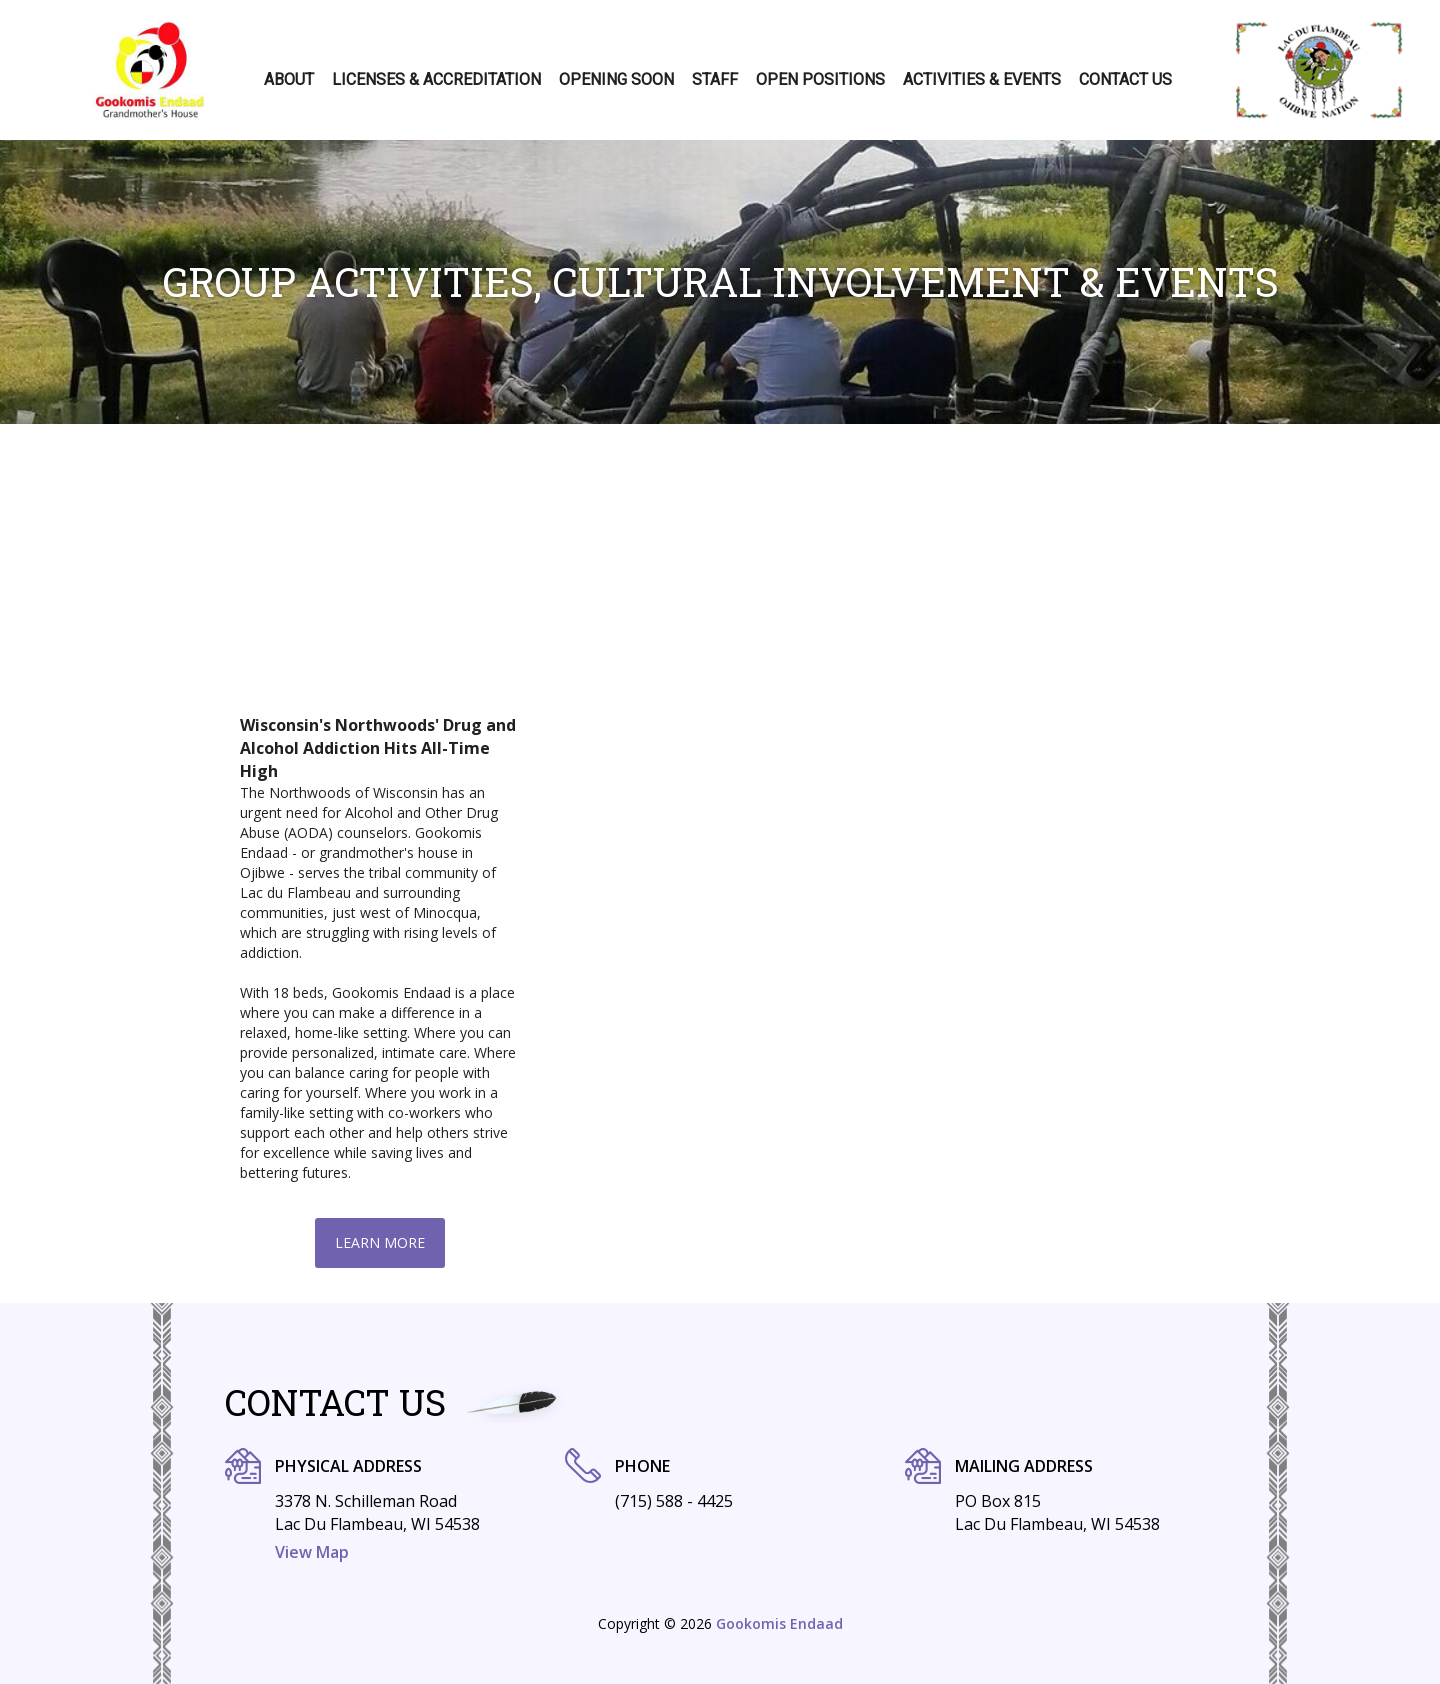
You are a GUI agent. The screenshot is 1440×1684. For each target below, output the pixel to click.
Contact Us (1125, 79)
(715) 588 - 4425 (674, 1501)
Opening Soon (616, 79)
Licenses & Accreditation (436, 79)
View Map (312, 1552)
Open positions (820, 79)
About (289, 79)
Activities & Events (982, 79)
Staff (715, 79)
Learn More (380, 1242)
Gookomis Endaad (779, 1623)
